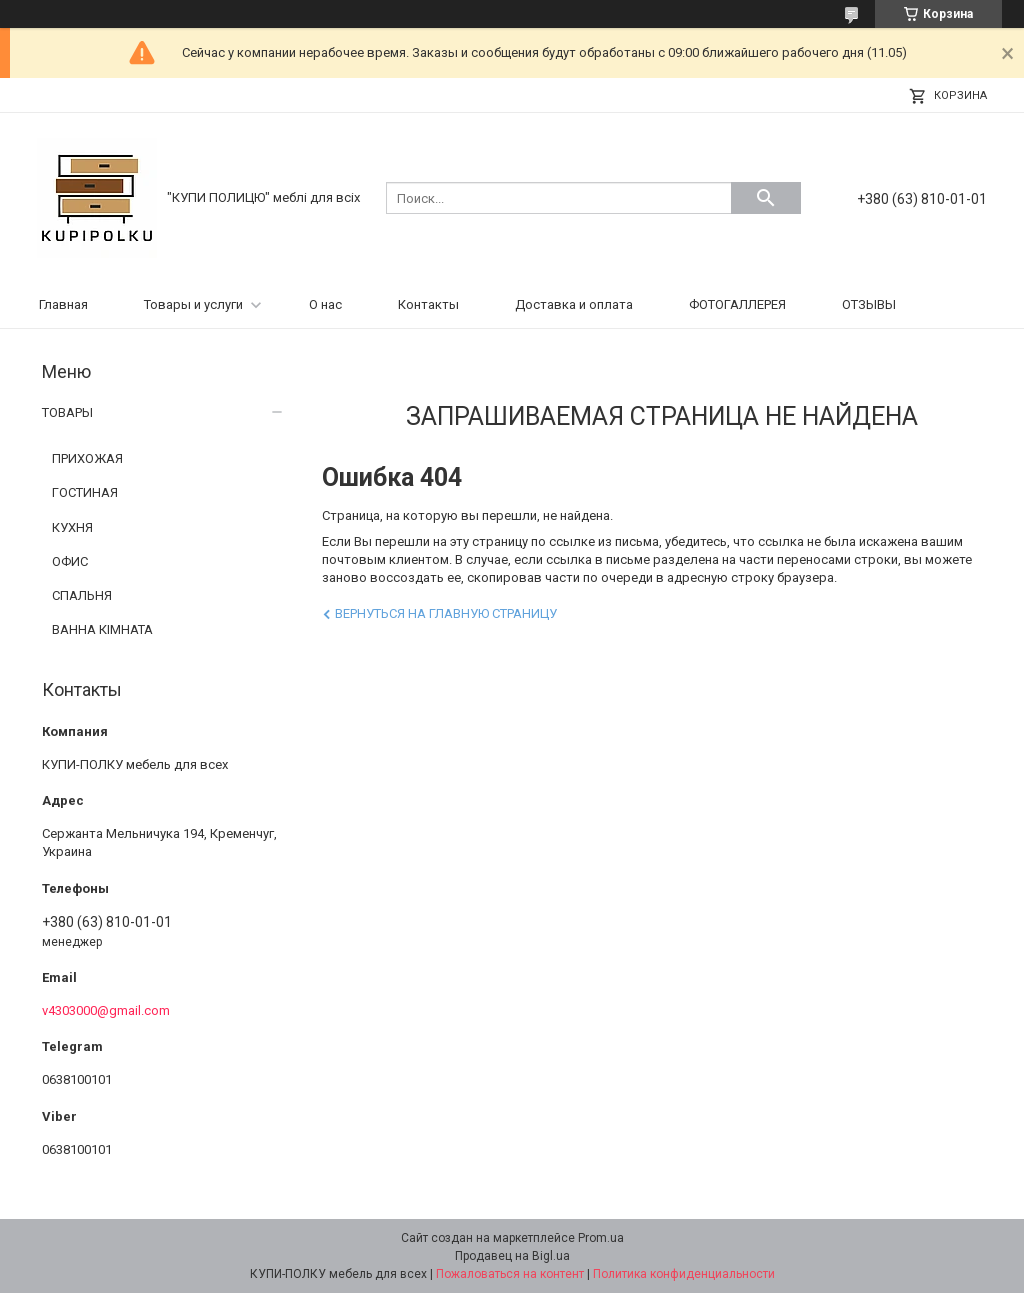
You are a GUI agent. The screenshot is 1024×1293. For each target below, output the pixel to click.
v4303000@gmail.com (106, 1010)
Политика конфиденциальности (684, 1274)
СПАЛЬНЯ (82, 595)
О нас (325, 304)
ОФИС (70, 561)
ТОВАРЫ (67, 412)
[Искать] (766, 198)
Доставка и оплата (574, 304)
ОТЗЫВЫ (869, 304)
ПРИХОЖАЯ (87, 458)
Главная (63, 304)
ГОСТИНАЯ (85, 492)
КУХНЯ (72, 527)
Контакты (428, 304)
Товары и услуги (193, 304)
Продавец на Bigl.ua (512, 1256)
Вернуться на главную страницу (446, 613)
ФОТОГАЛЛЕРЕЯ (737, 304)
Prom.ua (601, 1238)
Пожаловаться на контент (510, 1274)
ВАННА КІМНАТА (102, 629)
